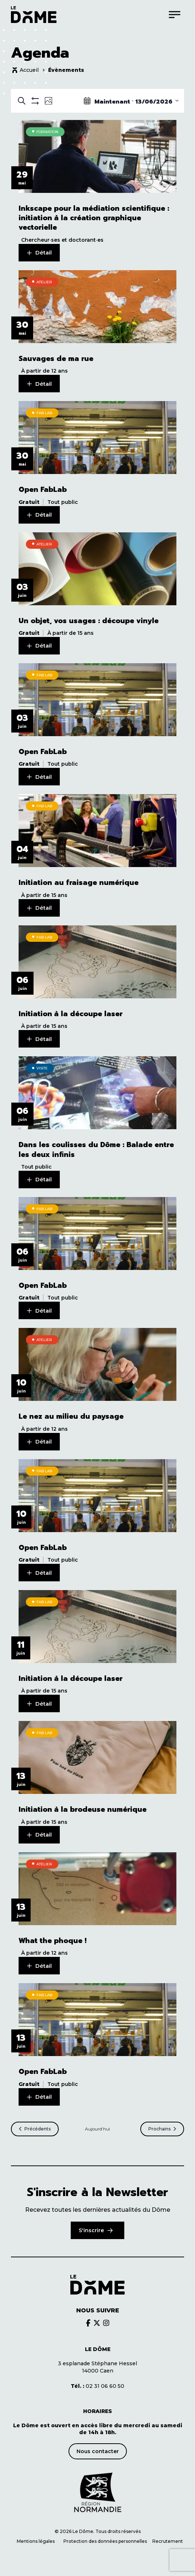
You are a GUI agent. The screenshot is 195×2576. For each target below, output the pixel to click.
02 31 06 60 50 (97, 2386)
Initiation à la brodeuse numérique (83, 1809)
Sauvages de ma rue (56, 359)
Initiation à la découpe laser (70, 1014)
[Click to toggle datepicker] (131, 101)
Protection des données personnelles (105, 2541)
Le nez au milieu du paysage (71, 1416)
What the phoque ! (52, 1941)
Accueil (29, 70)
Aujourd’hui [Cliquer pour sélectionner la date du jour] (97, 2129)
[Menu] (174, 14)
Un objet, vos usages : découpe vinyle (89, 621)
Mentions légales (36, 2541)
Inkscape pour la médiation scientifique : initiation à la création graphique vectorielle (94, 218)
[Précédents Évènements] (35, 2129)
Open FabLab (43, 489)
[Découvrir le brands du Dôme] (88, 2323)
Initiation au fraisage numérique (79, 882)
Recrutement (167, 2541)
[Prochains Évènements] (162, 2129)
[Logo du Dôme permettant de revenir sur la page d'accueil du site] (33, 14)
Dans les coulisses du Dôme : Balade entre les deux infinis (96, 1149)
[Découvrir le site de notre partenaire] (97, 2492)
